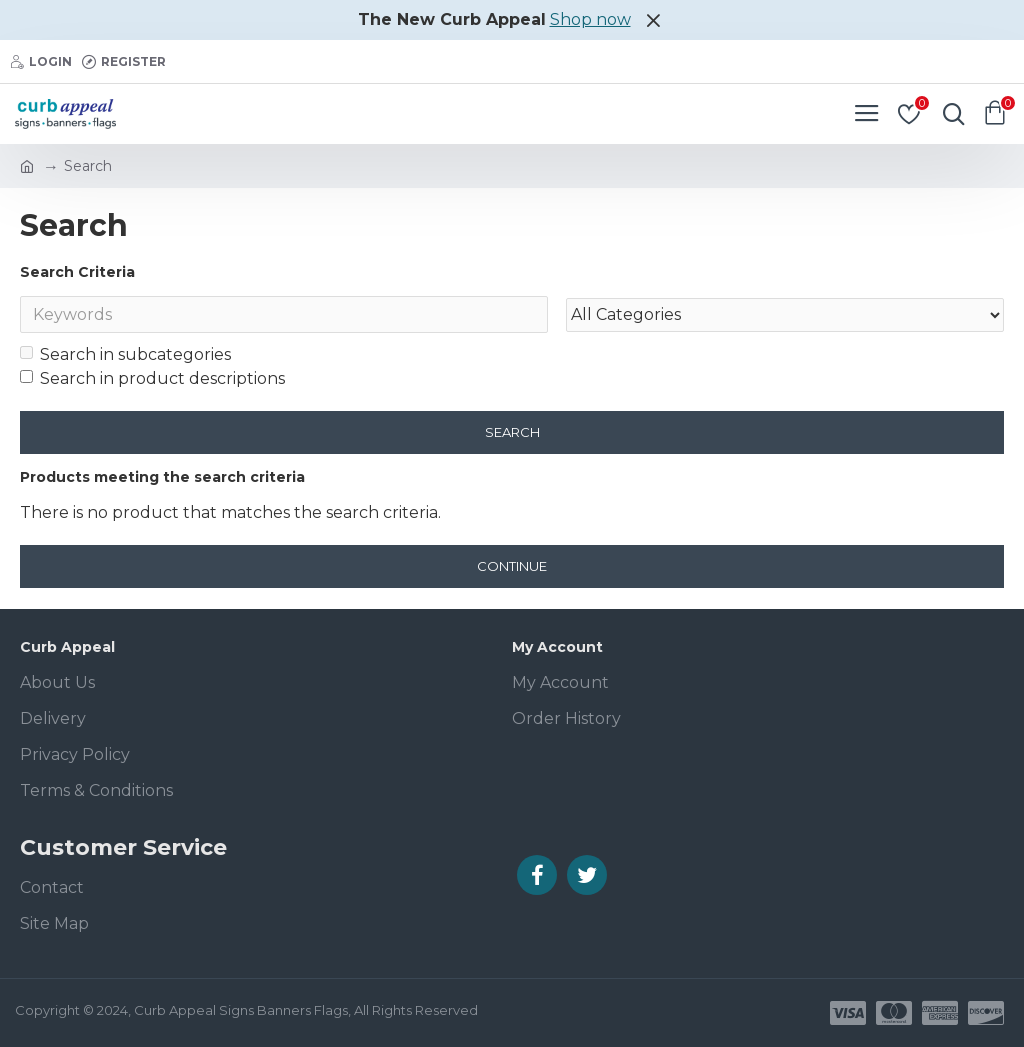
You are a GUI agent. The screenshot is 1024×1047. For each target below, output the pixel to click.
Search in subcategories (125, 355)
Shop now (590, 19)
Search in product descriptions (152, 379)
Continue (512, 567)
